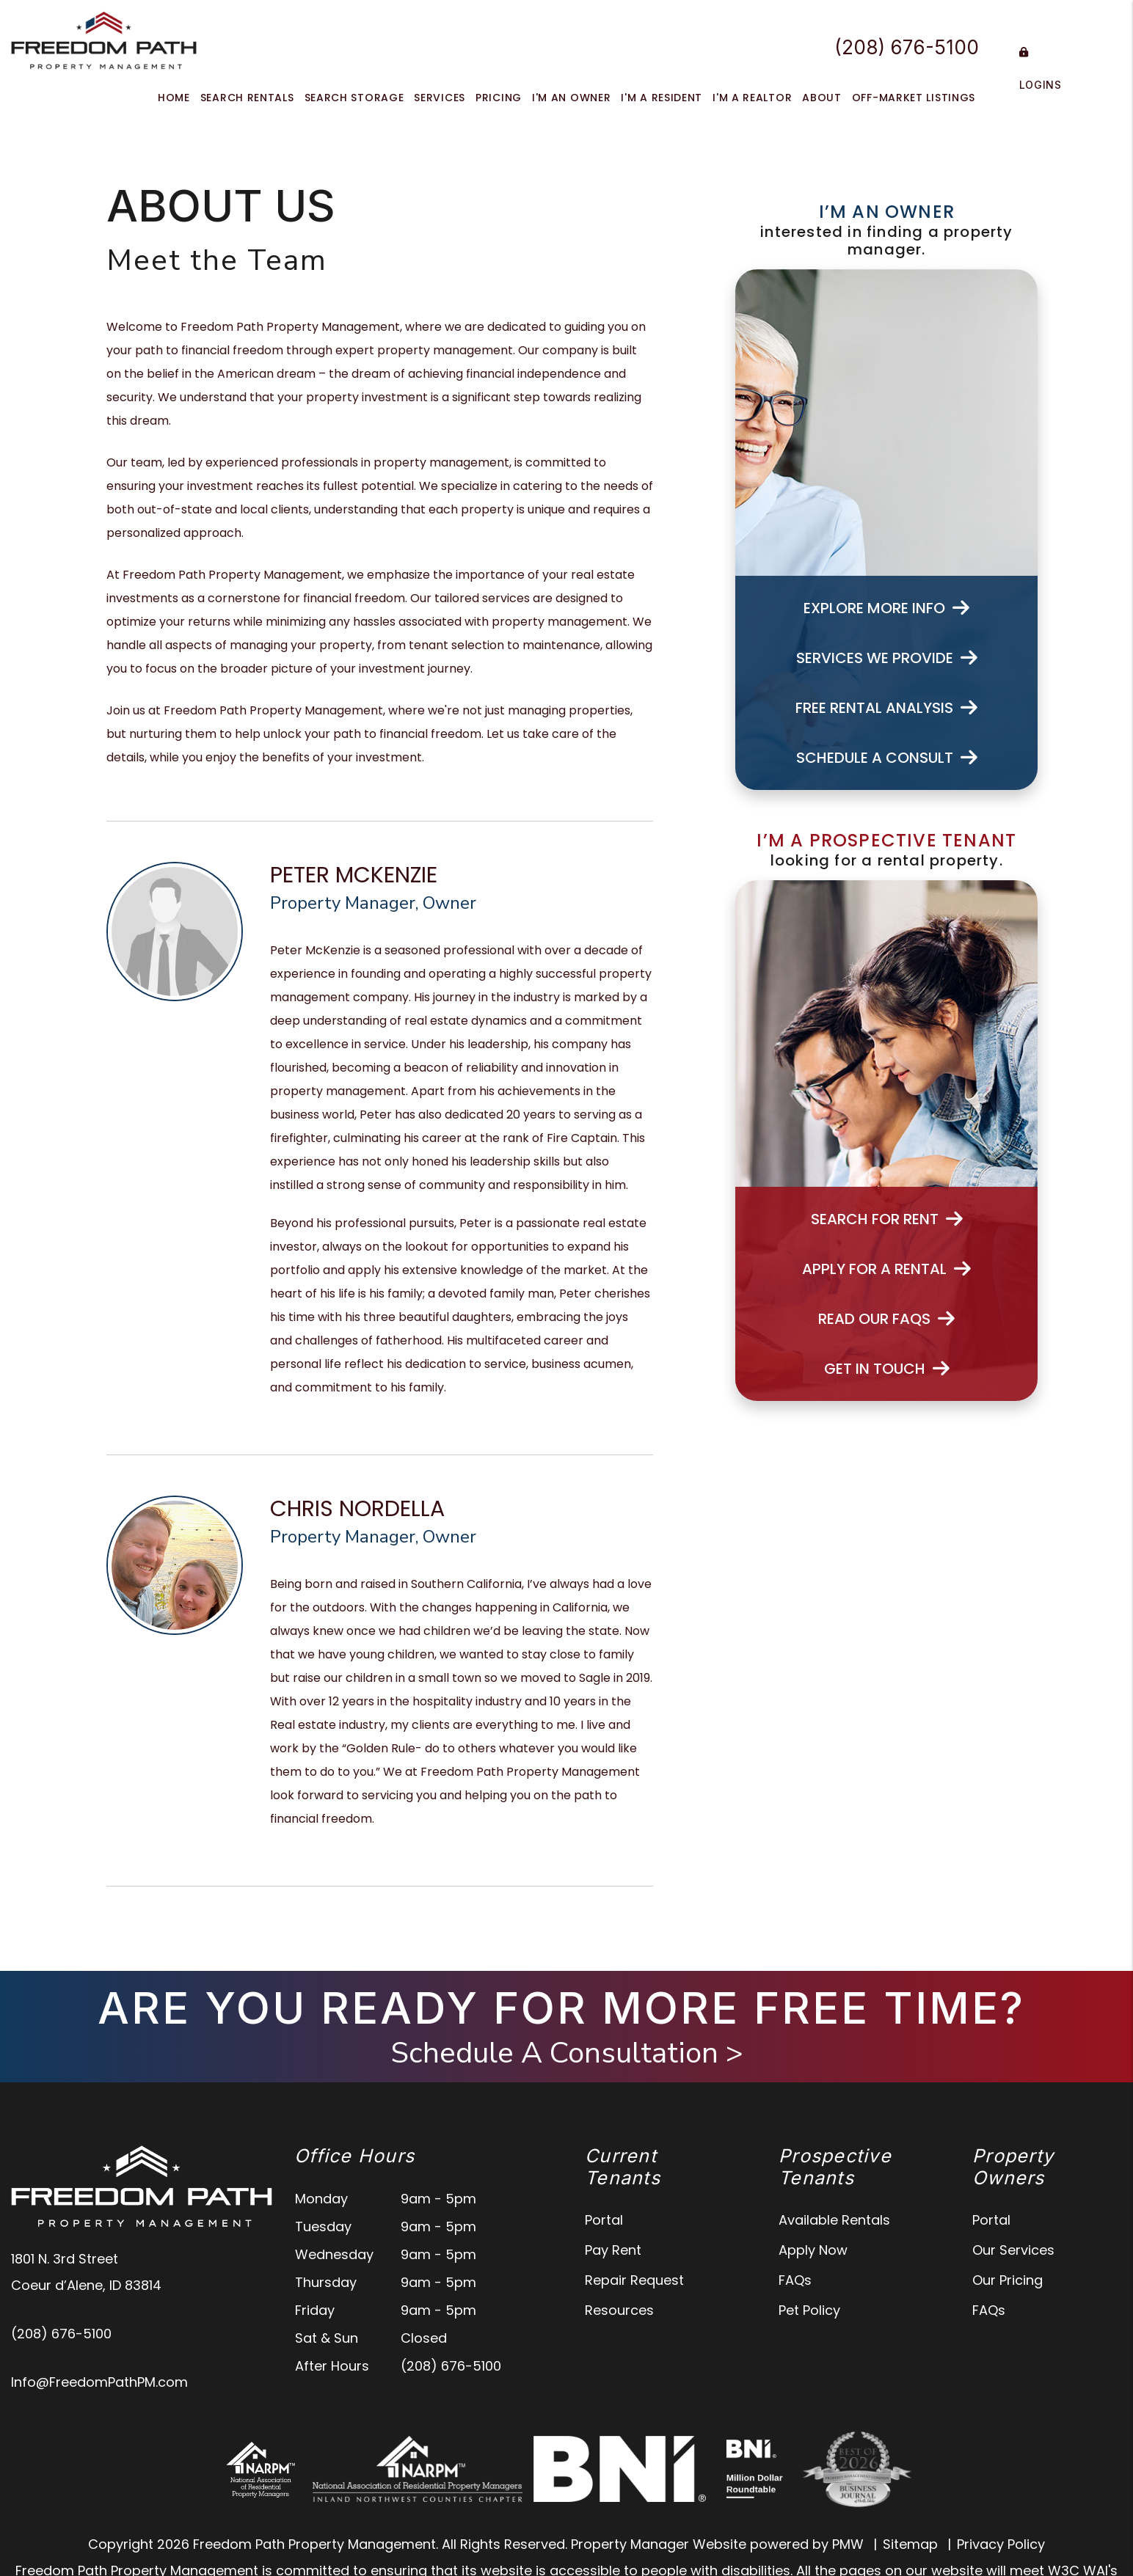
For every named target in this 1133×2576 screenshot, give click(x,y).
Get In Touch (887, 1368)
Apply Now (813, 2250)
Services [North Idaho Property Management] (439, 97)
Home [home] (174, 97)
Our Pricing (1007, 2280)
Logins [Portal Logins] (1040, 69)
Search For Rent (887, 1219)
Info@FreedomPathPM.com (99, 2382)
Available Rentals (834, 2220)
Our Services (1013, 2250)
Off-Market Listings (913, 97)
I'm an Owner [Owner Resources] (571, 97)
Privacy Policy (1001, 2544)
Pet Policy (809, 2310)
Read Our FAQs (886, 1319)
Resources (619, 2310)
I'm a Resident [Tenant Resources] (661, 97)
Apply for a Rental (886, 1269)
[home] (104, 39)
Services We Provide (886, 658)
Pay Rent (613, 2250)
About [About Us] (822, 97)
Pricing (499, 97)
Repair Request (634, 2280)
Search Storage (354, 97)
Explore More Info (886, 608)
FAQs (795, 2280)
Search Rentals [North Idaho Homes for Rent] (247, 97)
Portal (604, 2220)
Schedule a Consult (886, 757)
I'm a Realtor (752, 97)
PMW (848, 2544)
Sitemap (910, 2544)
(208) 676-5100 (906, 47)
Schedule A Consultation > (566, 2053)
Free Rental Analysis (886, 708)
